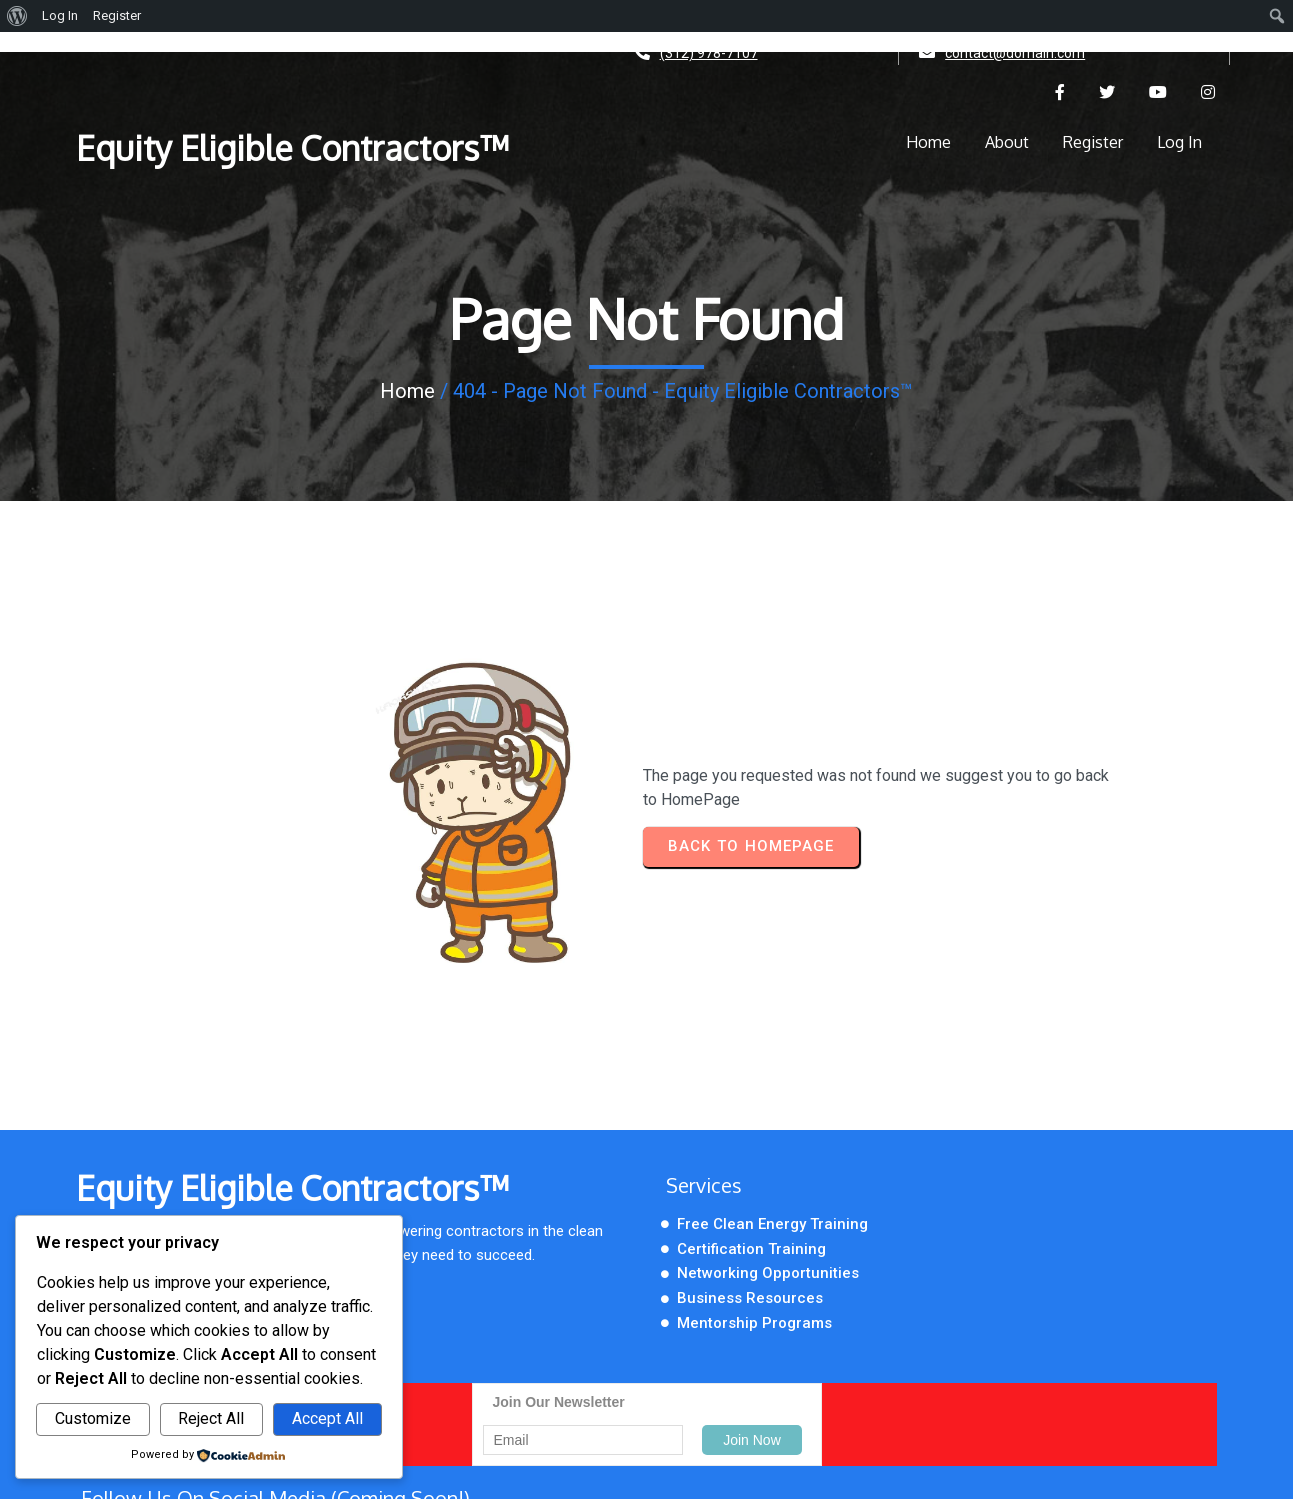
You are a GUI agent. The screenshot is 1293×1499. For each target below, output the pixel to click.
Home (407, 395)
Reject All (211, 1418)
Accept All (327, 1418)
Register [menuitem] (117, 15)
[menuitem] (17, 16)
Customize (93, 1418)
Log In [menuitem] (60, 15)
